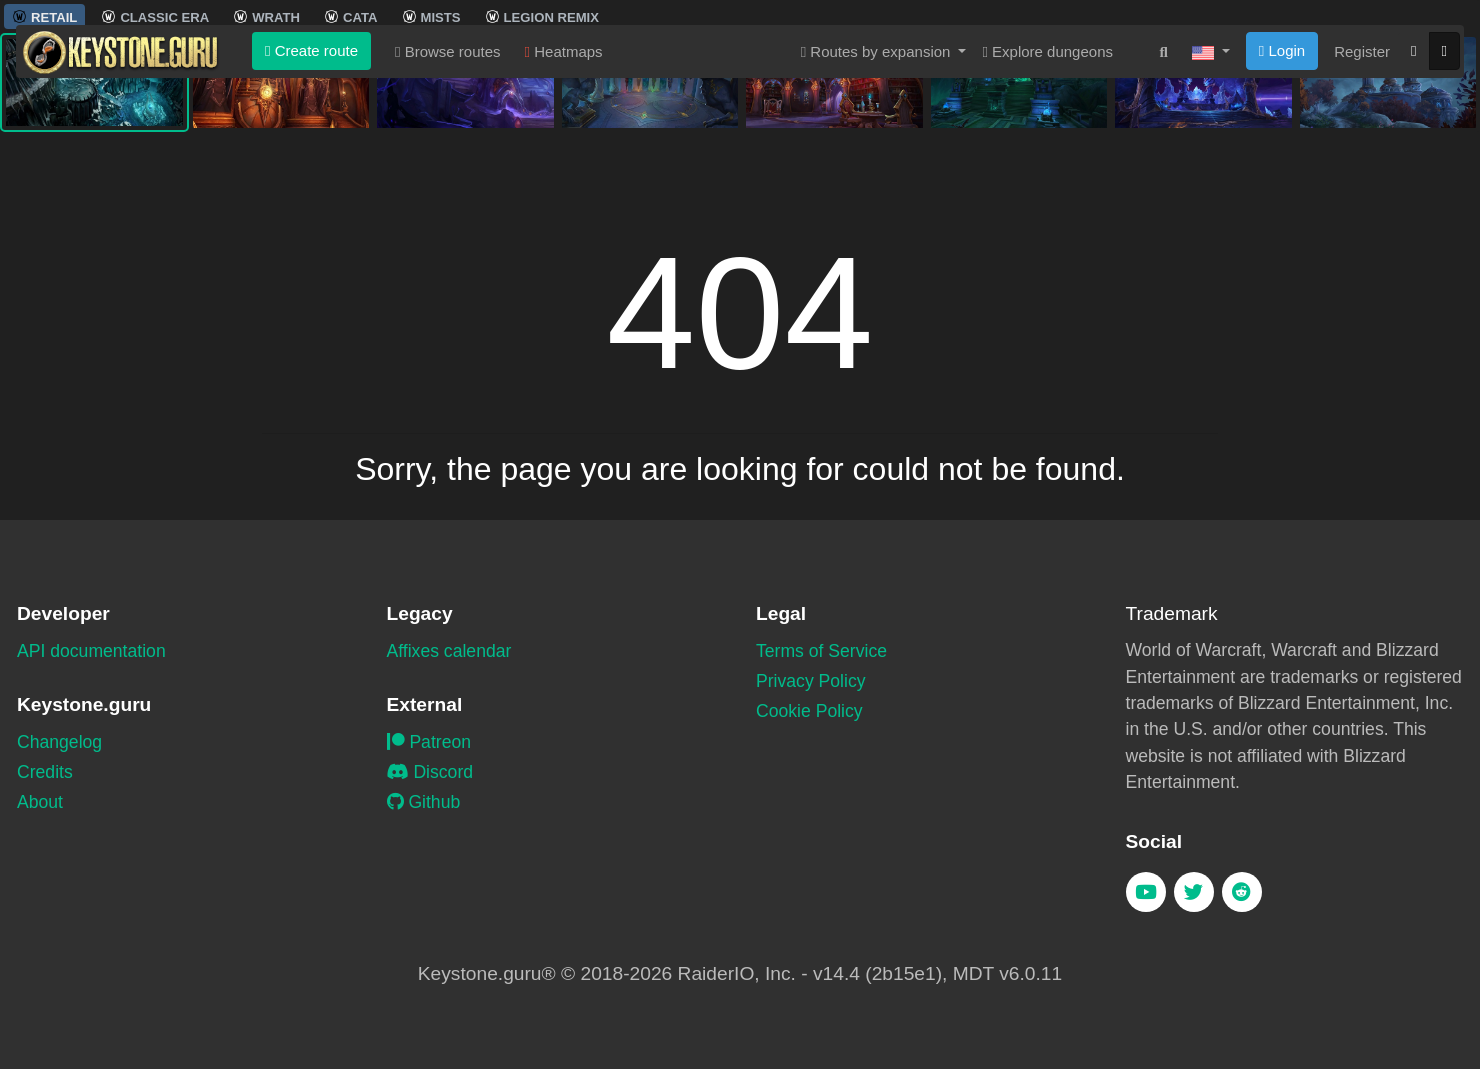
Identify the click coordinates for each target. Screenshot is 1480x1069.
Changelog (59, 742)
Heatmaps (564, 168)
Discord (430, 772)
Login (1282, 167)
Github (424, 802)
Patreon (429, 742)
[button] (1211, 169)
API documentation (91, 651)
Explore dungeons (1047, 168)
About (40, 802)
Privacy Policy (811, 681)
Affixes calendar (449, 651)
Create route (311, 167)
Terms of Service (821, 651)
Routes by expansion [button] (878, 168)
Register (1362, 168)
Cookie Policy (809, 711)
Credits (45, 772)
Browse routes (448, 168)
